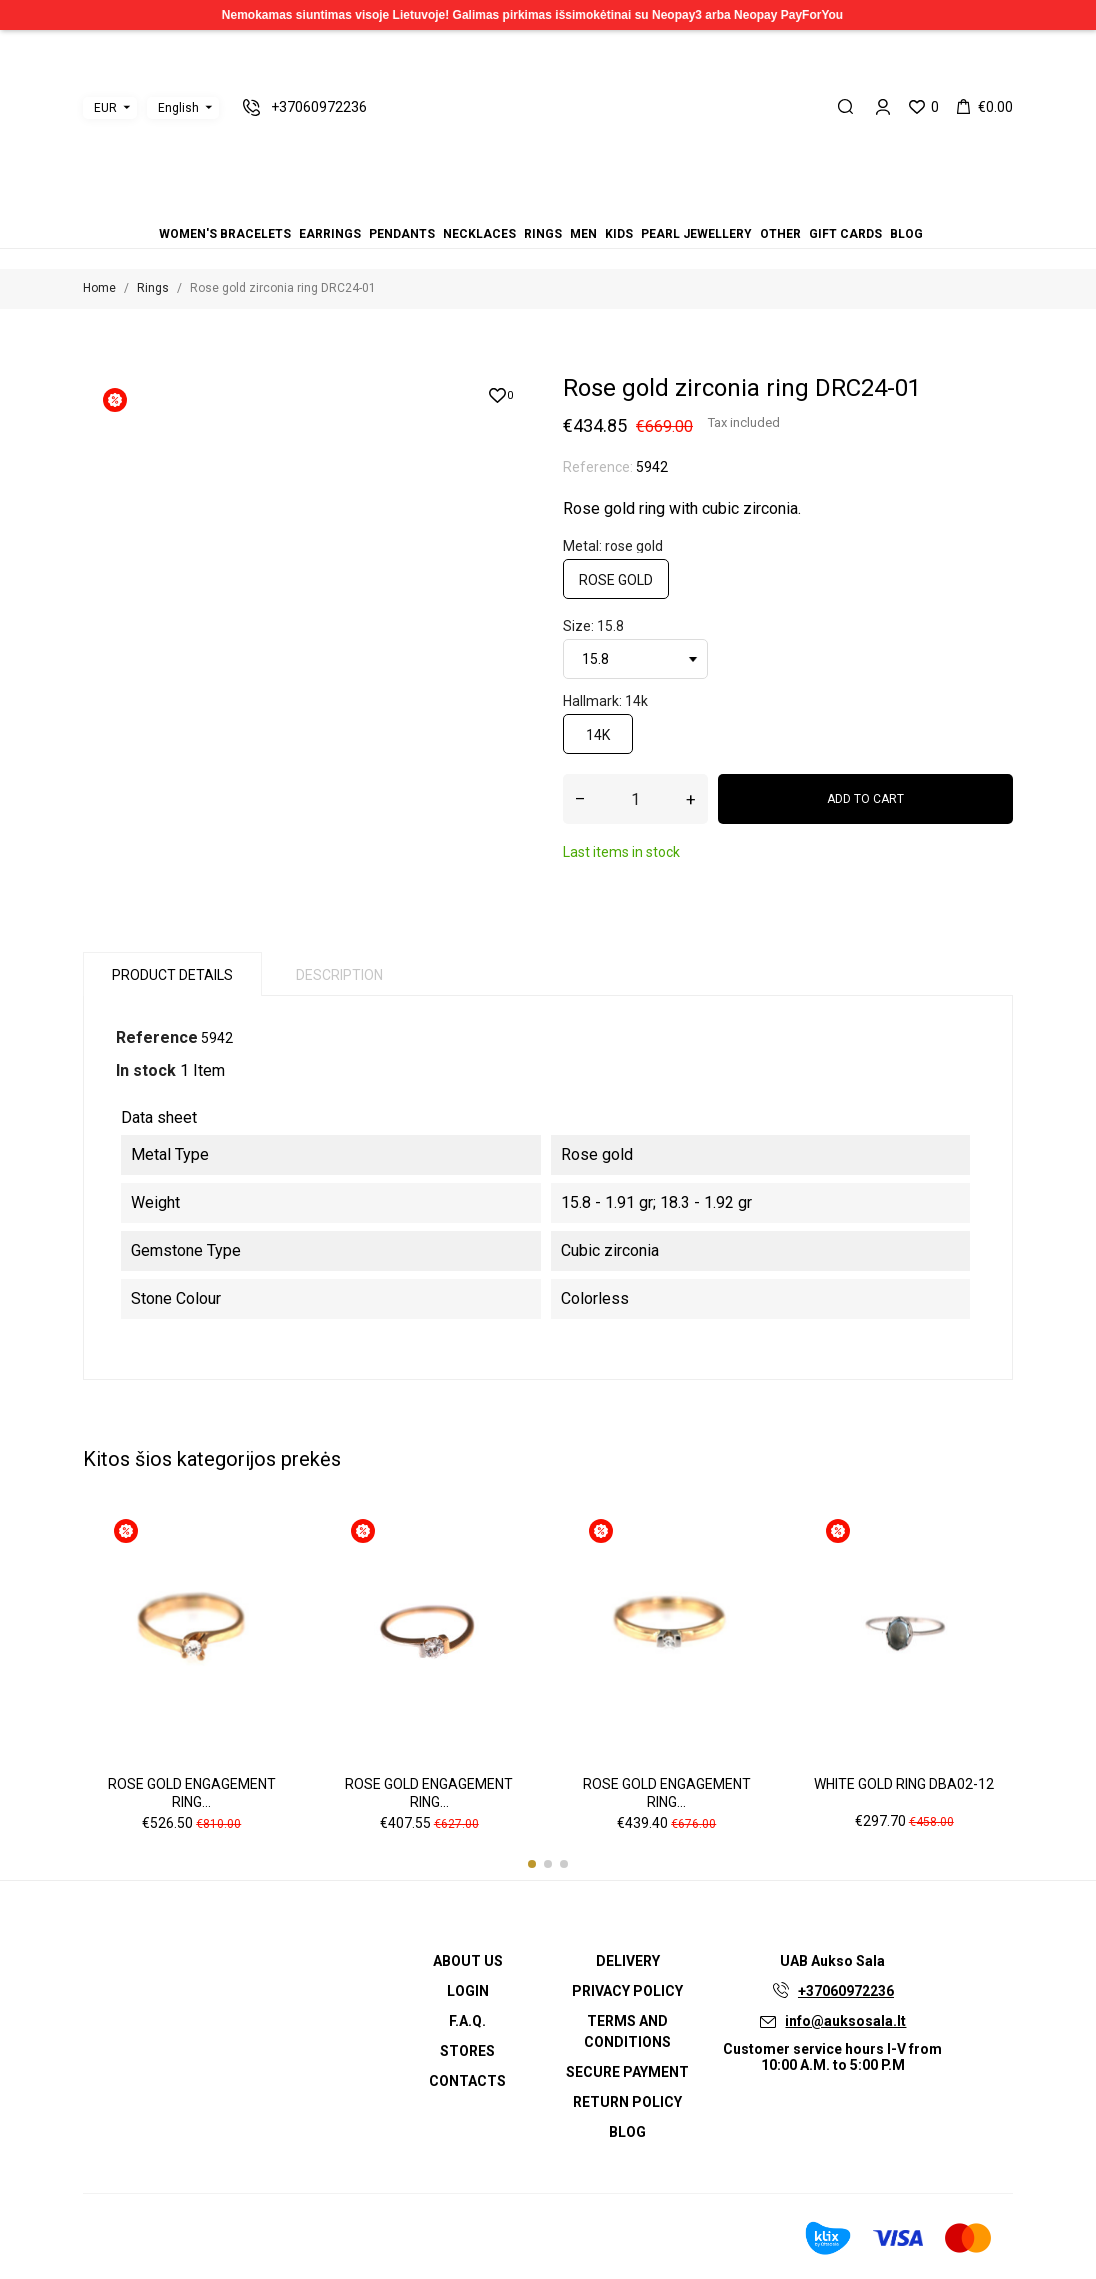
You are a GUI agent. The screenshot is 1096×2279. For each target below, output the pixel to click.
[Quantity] (635, 799)
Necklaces (479, 234)
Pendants (402, 234)
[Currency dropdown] (110, 108)
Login (468, 1991)
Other (780, 234)
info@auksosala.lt (845, 2021)
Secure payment (627, 2072)
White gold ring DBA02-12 (904, 1784)
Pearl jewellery (696, 234)
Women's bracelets (225, 234)
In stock (146, 1070)
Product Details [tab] (172, 975)
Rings (543, 234)
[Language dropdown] (183, 108)
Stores (467, 2051)
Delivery (628, 1961)
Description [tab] (339, 975)
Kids (619, 234)
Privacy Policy (627, 1991)
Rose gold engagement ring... (192, 1793)
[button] (532, 1864)
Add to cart (865, 799)
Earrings (330, 234)
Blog (906, 234)
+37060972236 (846, 1991)
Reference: (598, 467)
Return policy (627, 2102)
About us (468, 1961)
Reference (157, 1037)
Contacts (467, 2081)
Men (583, 234)
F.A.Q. (467, 2021)
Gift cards (845, 234)
